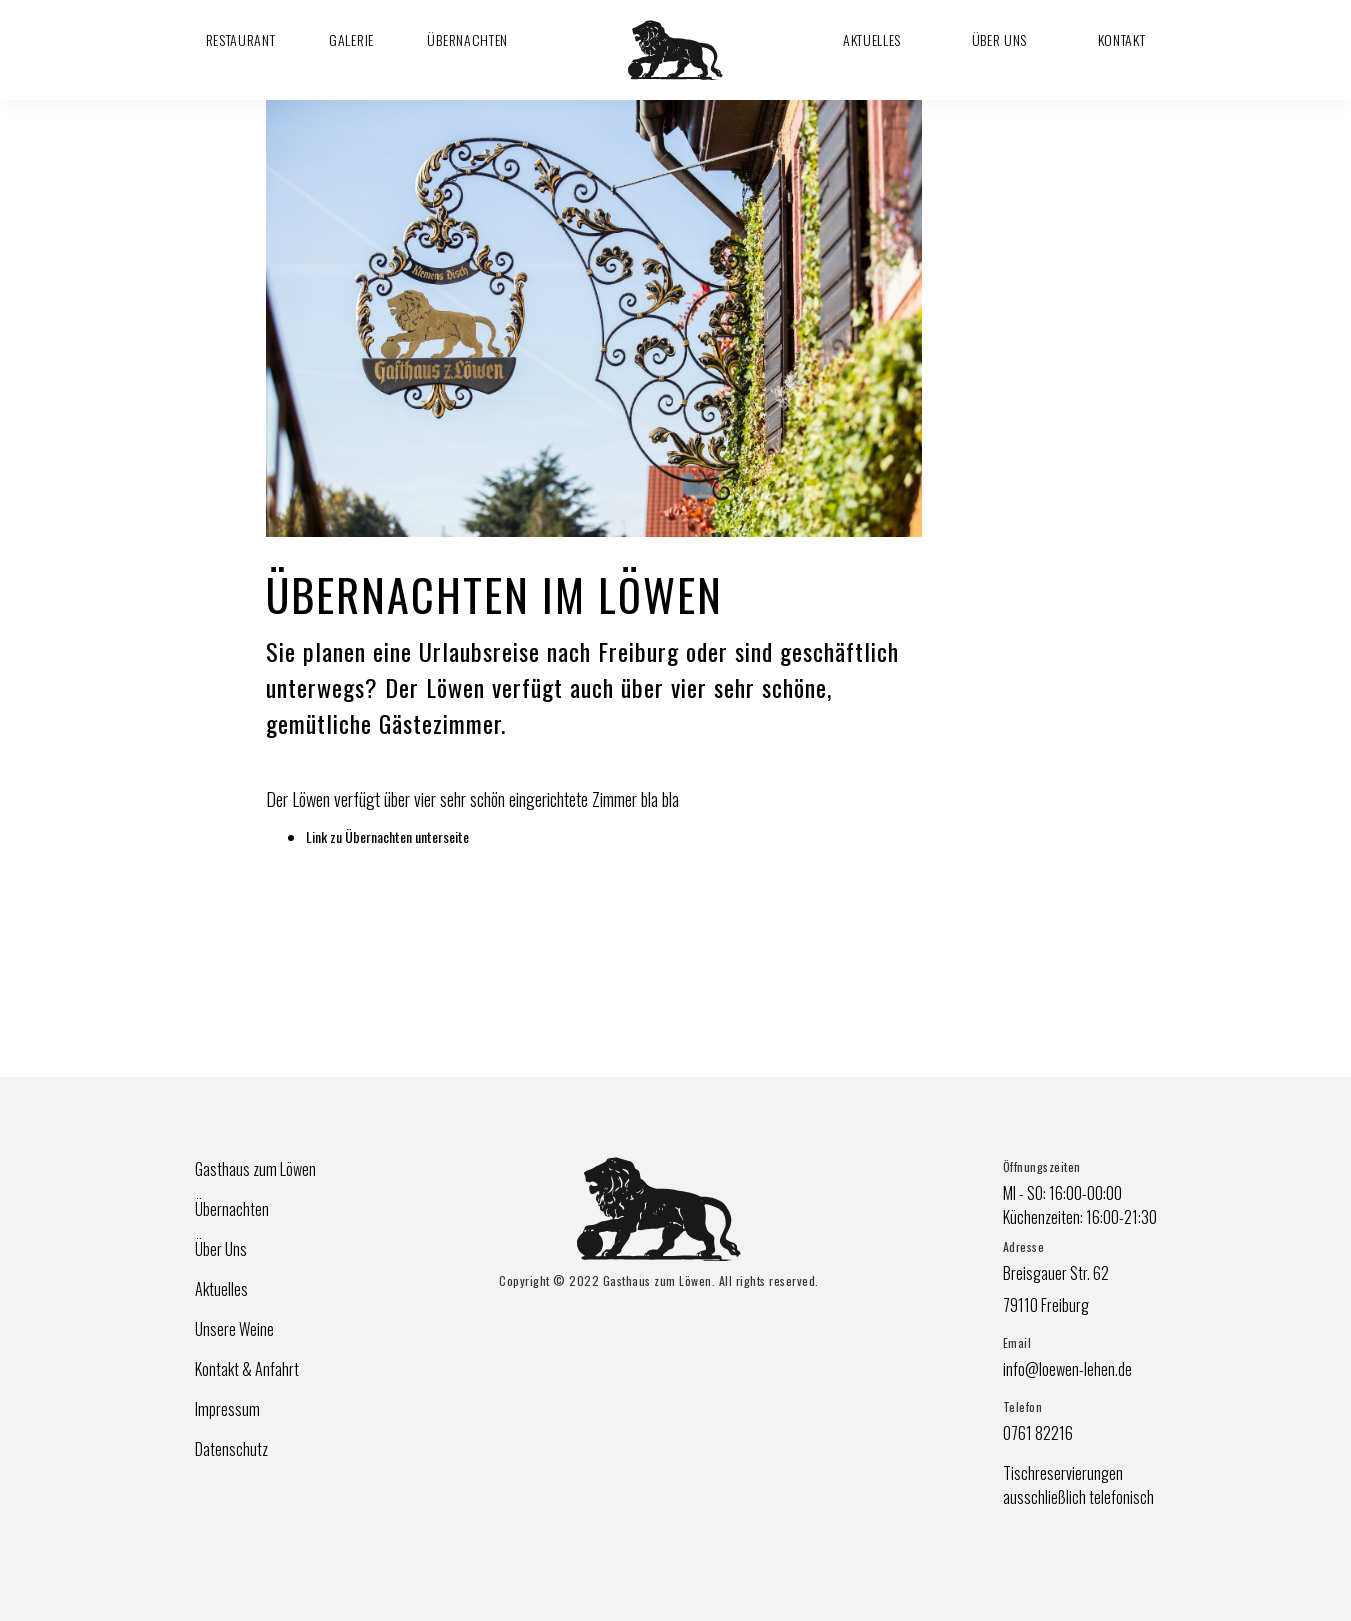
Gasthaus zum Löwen (255, 1169)
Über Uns (1000, 39)
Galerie (351, 39)
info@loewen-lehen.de (1067, 1369)
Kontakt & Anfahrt (247, 1369)
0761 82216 (1038, 1433)
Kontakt (1122, 39)
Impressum (227, 1409)
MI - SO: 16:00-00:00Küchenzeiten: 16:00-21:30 (1080, 1205)
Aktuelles (872, 39)
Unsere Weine (234, 1329)
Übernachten (467, 39)
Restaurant (241, 39)
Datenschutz (231, 1449)
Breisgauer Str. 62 (1056, 1273)
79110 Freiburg (1046, 1305)
